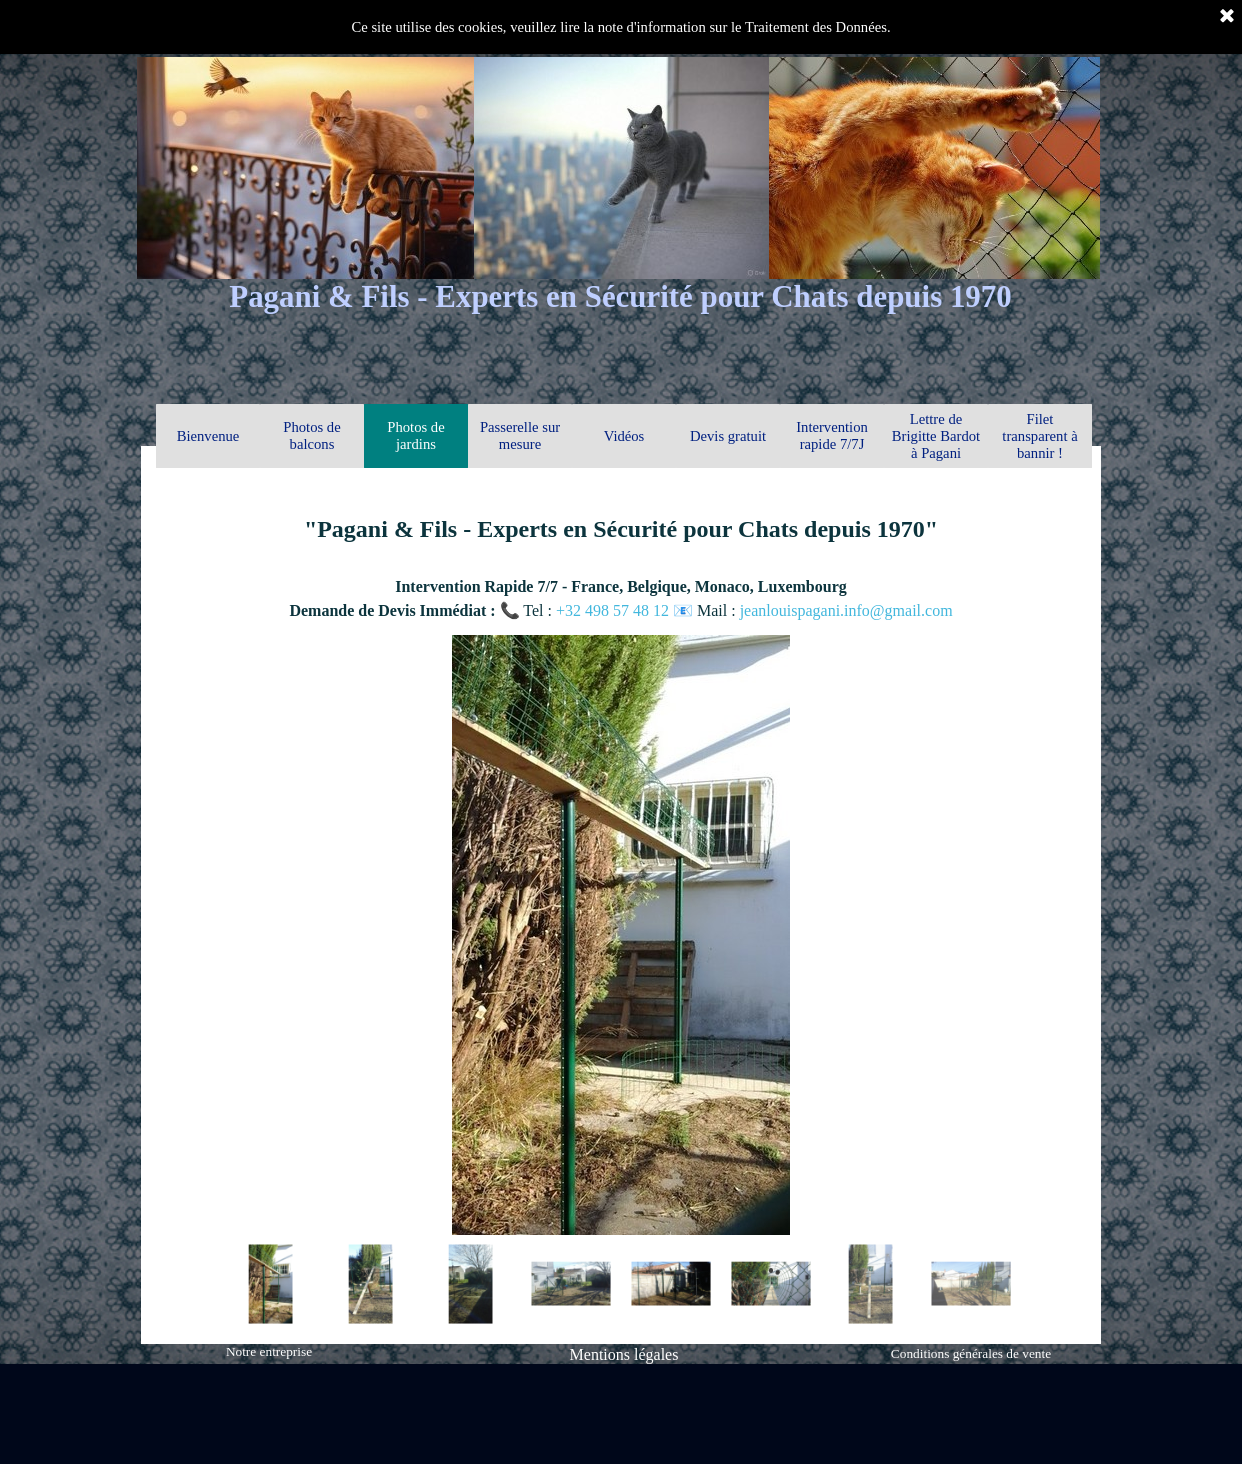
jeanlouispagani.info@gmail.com (846, 610)
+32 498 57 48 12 (614, 610)
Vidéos (624, 436)
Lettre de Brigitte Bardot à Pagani (936, 436)
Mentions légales (624, 1354)
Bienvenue (208, 436)
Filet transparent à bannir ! (1039, 436)
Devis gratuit (728, 436)
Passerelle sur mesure (520, 435)
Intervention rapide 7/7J (832, 435)
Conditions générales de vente (971, 1353)
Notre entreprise (269, 1351)
